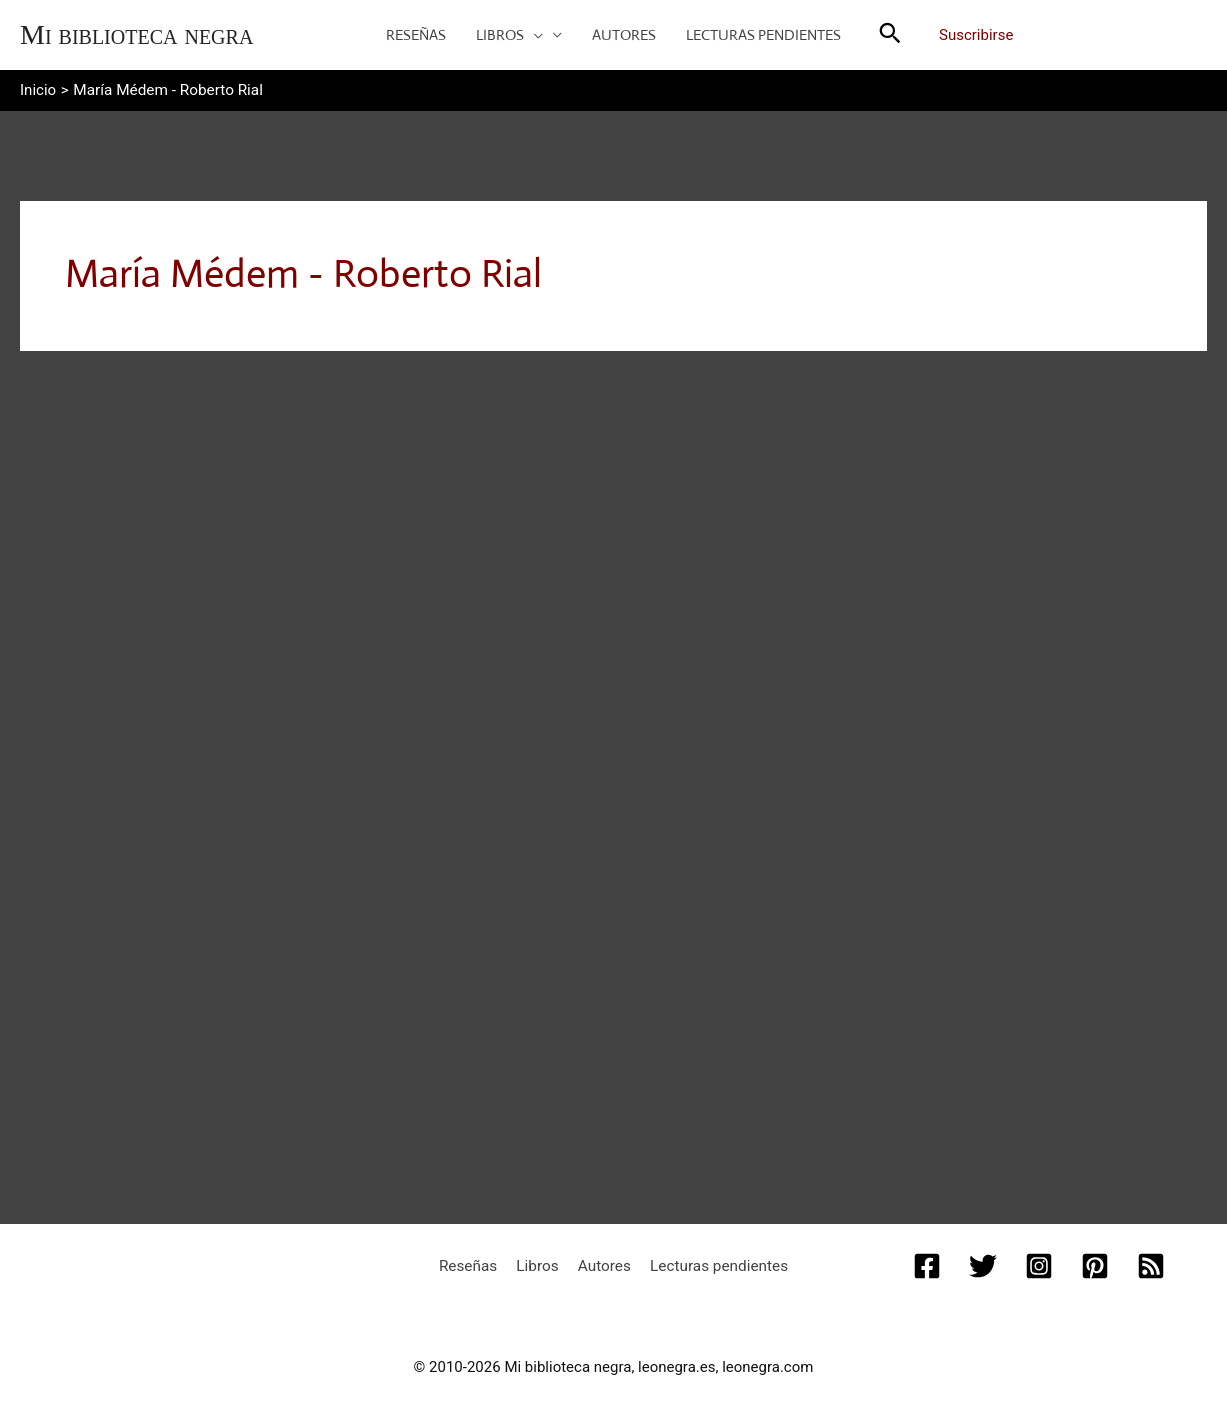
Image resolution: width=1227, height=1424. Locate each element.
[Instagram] (1039, 1263)
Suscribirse (976, 35)
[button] (533, 35)
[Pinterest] (1095, 1263)
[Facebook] (927, 1263)
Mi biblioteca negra (136, 34)
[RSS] (1151, 1263)
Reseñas (476, 1262)
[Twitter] (983, 1263)
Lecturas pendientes (711, 1262)
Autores (603, 1262)
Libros (540, 1262)
